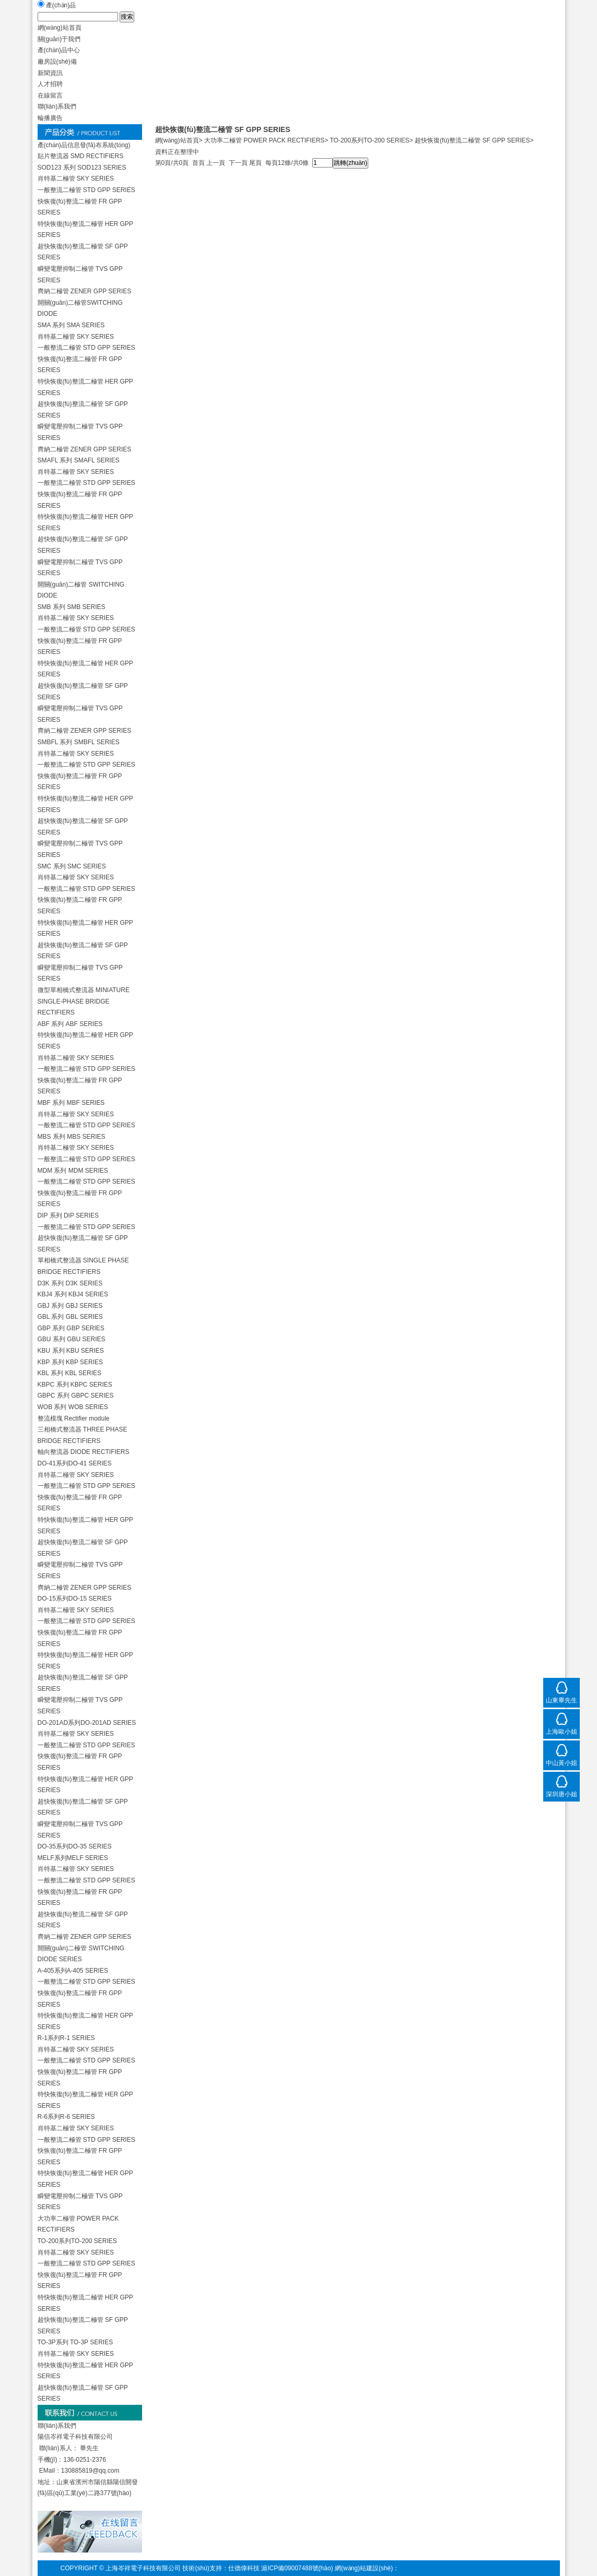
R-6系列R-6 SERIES (66, 2116)
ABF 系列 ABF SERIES (70, 1024)
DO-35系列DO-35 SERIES (75, 1846)
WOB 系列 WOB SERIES (73, 1407)
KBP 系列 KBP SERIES (70, 1362)
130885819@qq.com (90, 2470)
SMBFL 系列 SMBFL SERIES (79, 742)
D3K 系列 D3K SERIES (70, 1283)
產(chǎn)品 (61, 5)
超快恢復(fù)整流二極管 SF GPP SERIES (472, 140)
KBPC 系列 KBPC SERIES (75, 1384)
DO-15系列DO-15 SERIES (75, 1598)
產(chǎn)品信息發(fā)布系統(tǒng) (84, 145)
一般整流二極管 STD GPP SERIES (86, 190)
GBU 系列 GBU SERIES (72, 1339)
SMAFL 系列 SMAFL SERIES (79, 460)
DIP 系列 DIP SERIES (68, 1215)
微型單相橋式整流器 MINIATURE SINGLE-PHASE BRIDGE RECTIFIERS (84, 1001)
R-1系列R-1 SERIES (66, 2038)
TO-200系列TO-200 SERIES (77, 2241)
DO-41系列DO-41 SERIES (75, 1463)
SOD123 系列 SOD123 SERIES (82, 167)
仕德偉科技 (244, 2568)
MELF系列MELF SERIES (73, 1858)
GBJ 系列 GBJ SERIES (70, 1305)
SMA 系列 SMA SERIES (71, 325)
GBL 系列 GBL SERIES (70, 1316)
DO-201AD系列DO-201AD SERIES (87, 1722)
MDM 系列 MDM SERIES (73, 1170)
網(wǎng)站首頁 (177, 140)
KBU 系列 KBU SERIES (71, 1350)
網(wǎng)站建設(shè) (364, 2568)
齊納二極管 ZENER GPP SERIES (85, 291)
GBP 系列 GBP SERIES (71, 1328)
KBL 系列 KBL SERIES (70, 1373)
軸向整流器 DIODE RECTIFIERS (84, 1452)
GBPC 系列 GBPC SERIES (76, 1395)
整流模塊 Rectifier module (74, 1418)
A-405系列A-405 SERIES (73, 1970)
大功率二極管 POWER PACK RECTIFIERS (264, 140)
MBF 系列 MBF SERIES (71, 1102)
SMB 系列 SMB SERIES (72, 607)
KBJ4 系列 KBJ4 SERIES (73, 1294)
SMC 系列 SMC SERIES (72, 866)
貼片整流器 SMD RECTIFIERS (81, 156)
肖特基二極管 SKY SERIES (76, 178)
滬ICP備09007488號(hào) (297, 2568)
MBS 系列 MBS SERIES (72, 1136)
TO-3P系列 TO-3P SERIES (75, 2342)
